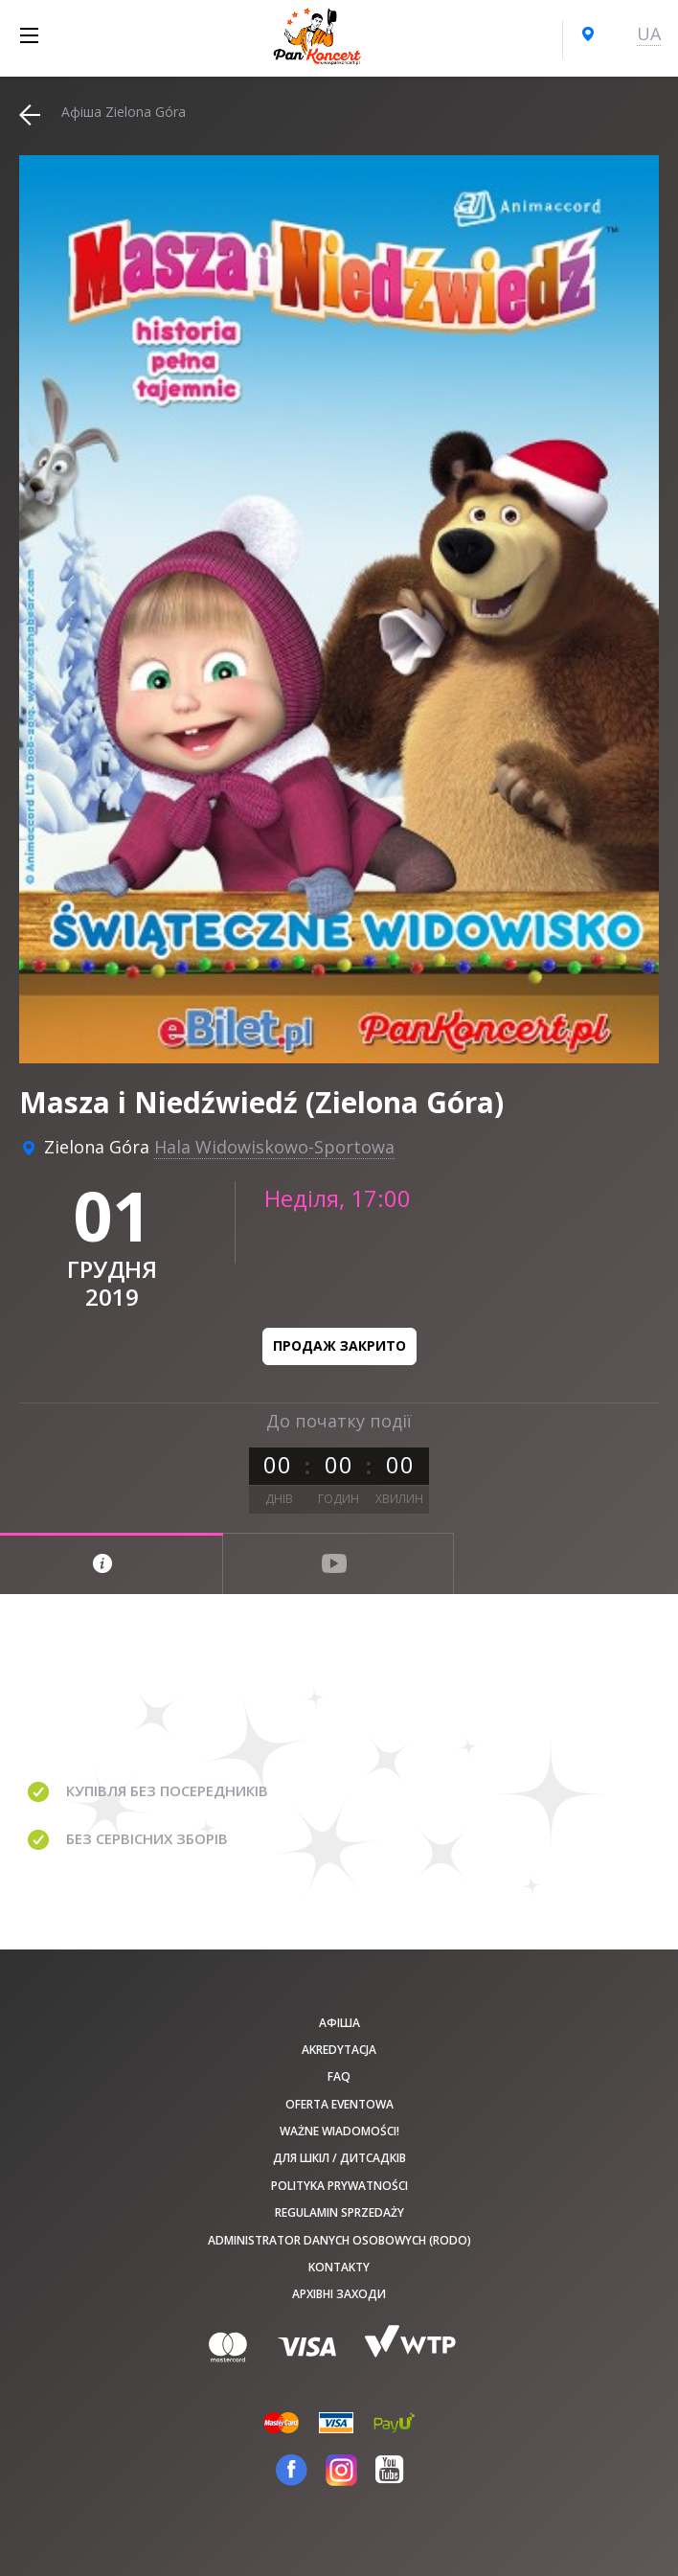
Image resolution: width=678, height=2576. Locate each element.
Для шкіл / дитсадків (339, 2158)
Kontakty (339, 2267)
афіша (339, 2023)
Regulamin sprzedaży (339, 2212)
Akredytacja (339, 2049)
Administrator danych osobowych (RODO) (339, 2240)
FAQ (339, 2076)
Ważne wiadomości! (339, 2131)
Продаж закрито (339, 1345)
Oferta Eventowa (339, 2104)
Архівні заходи (339, 2294)
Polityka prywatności (339, 2185)
